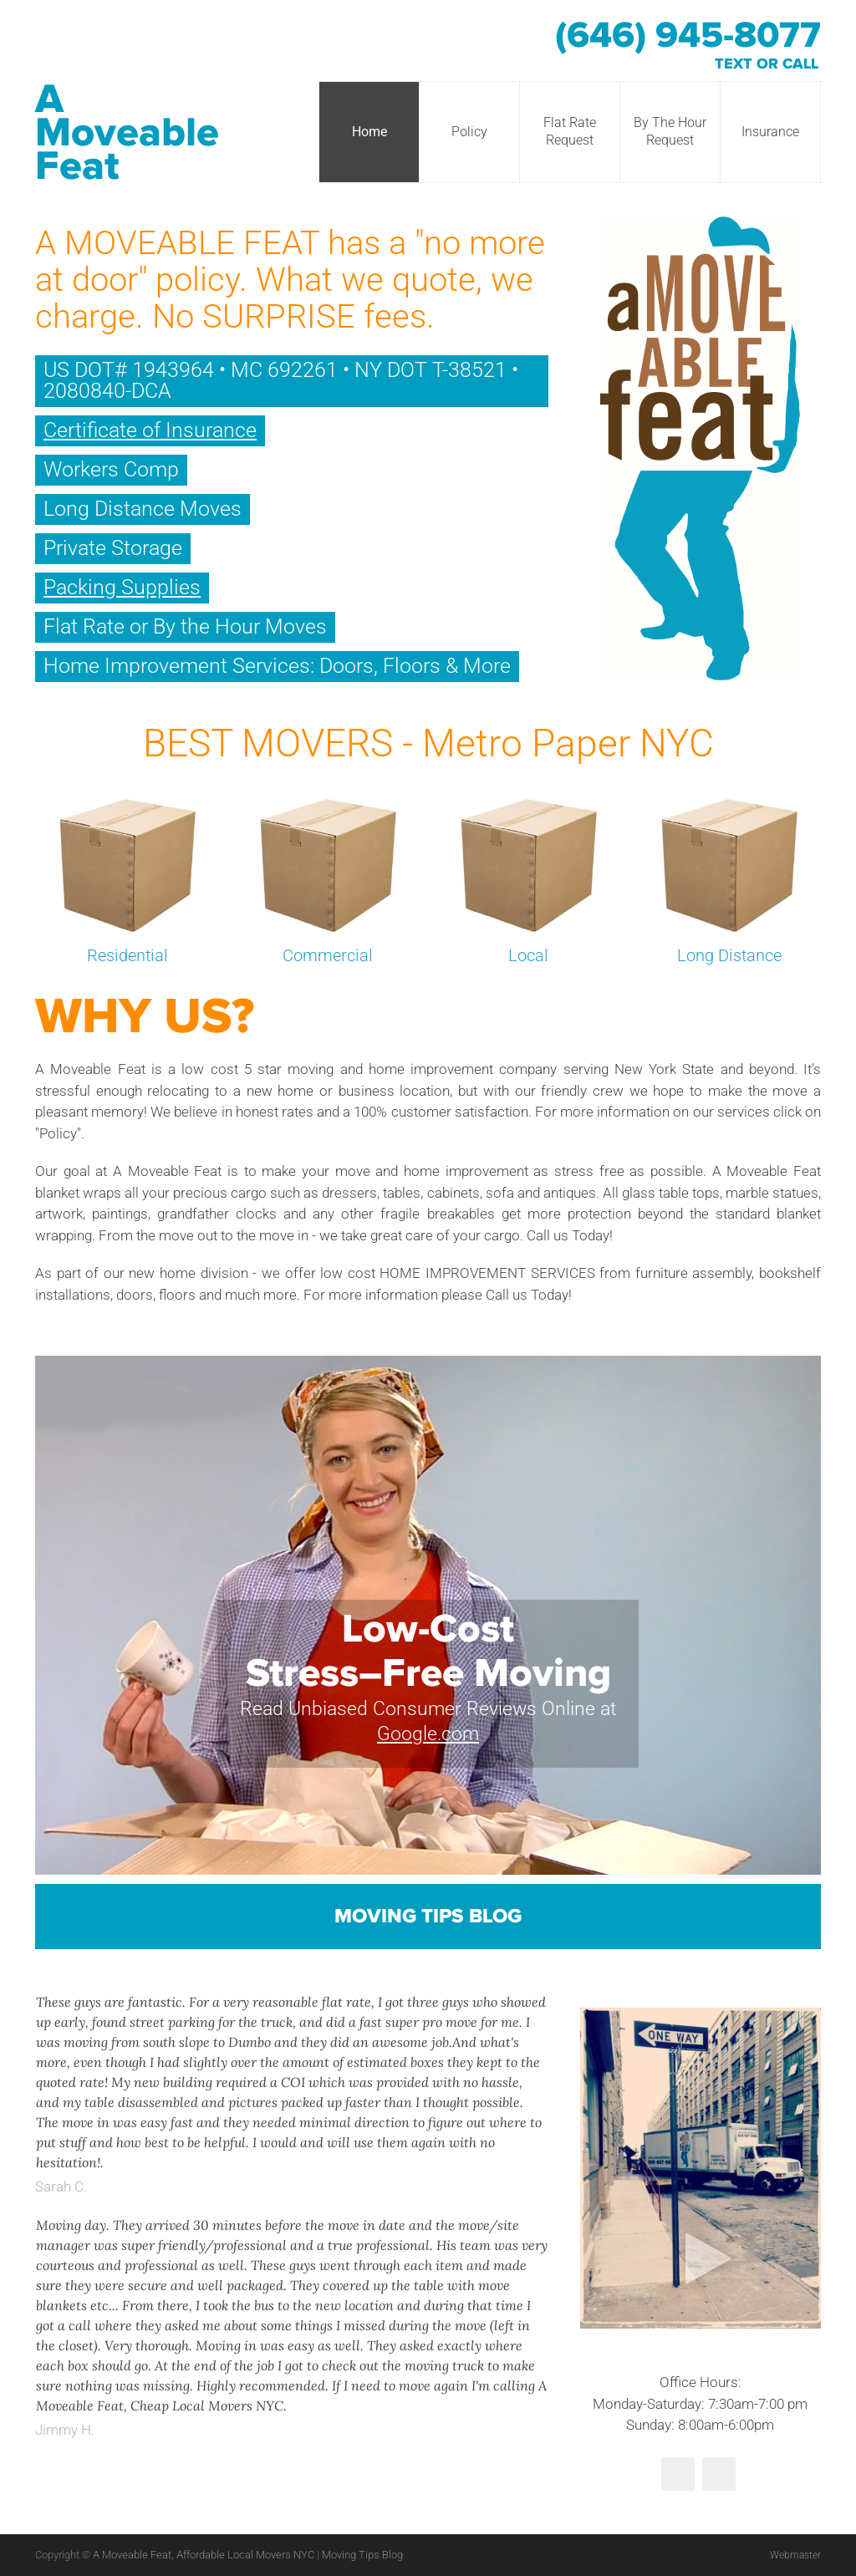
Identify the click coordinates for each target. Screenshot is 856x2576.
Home (369, 132)
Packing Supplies (122, 587)
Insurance (770, 132)
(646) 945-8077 (688, 36)
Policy (469, 132)
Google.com (428, 1734)
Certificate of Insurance (150, 430)
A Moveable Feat (127, 132)
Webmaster (793, 2554)
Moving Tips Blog (428, 1916)
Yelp (719, 2474)
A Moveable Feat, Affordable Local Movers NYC (205, 2554)
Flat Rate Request (569, 131)
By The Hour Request (670, 131)
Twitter (678, 2474)
